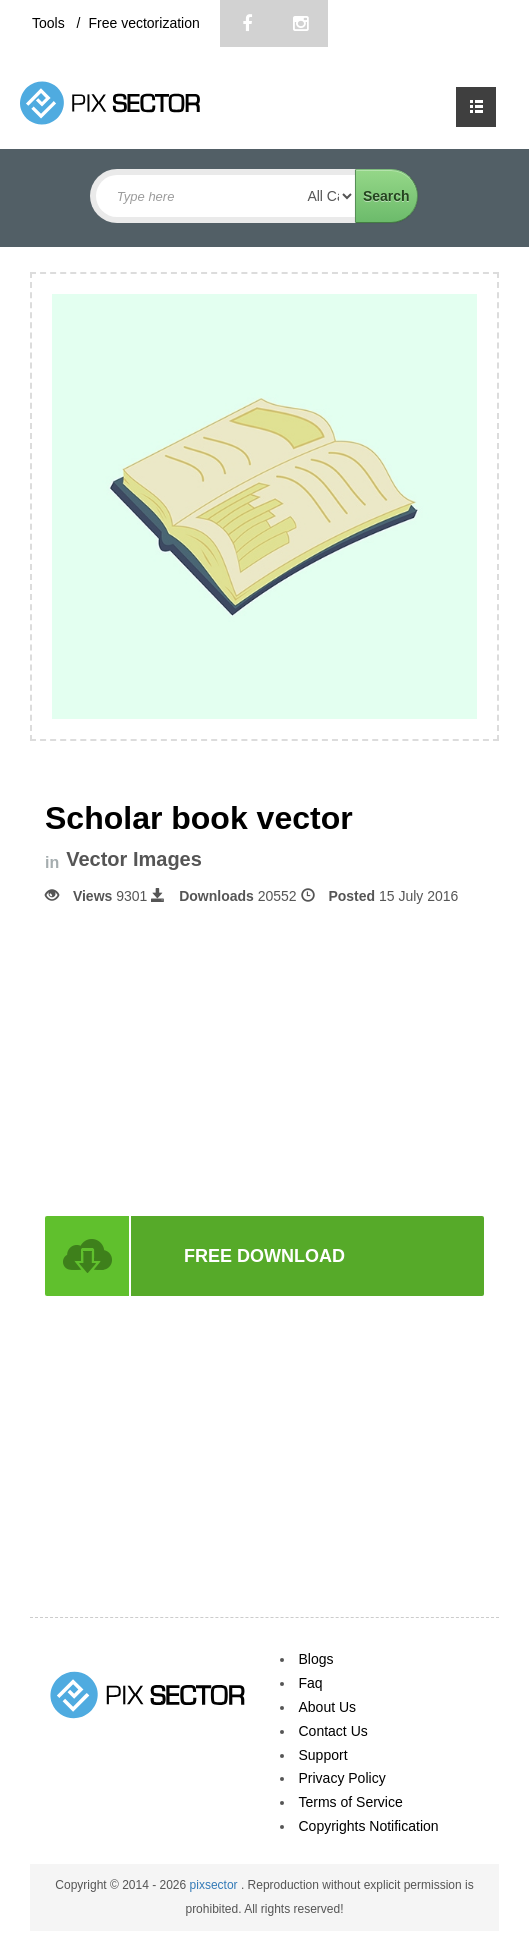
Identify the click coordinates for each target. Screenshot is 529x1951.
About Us (328, 1707)
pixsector (215, 1885)
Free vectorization (143, 23)
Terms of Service (351, 1802)
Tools (50, 23)
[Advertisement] (265, 1059)
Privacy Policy (342, 1778)
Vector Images (134, 859)
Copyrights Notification (369, 1826)
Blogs (316, 1659)
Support (323, 1755)
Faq (311, 1683)
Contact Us (333, 1731)
